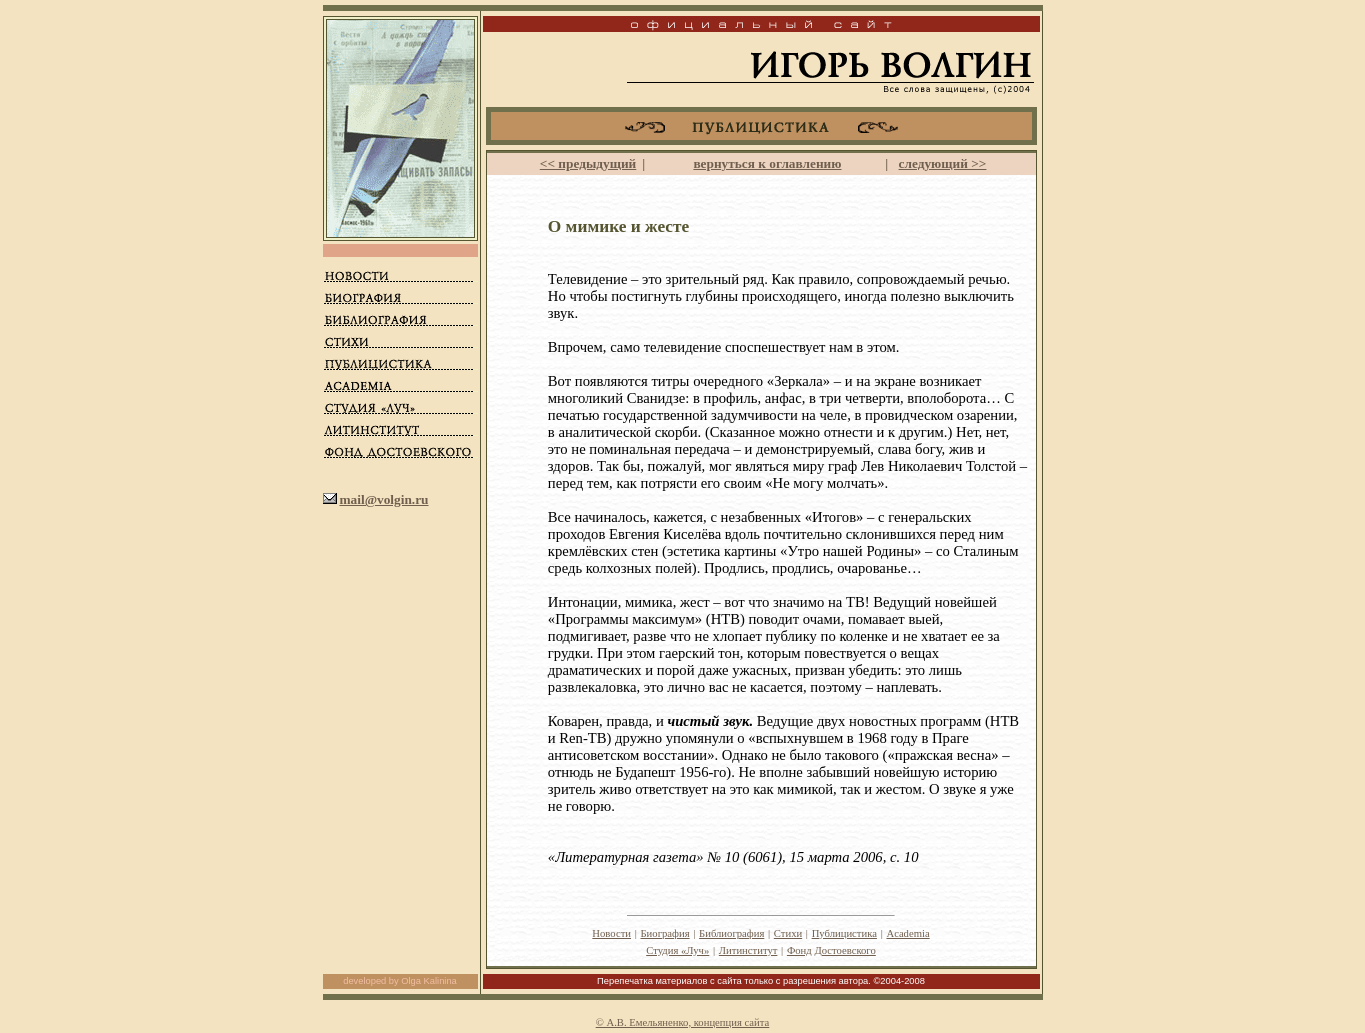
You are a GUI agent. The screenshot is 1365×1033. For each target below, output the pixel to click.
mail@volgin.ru (383, 499)
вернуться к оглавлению (767, 163)
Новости (611, 933)
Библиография (731, 933)
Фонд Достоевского (831, 950)
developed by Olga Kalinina (400, 981)
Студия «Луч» (677, 950)
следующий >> (943, 163)
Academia (907, 933)
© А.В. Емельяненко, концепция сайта (683, 1022)
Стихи (788, 933)
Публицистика (844, 933)
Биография (664, 933)
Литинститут (748, 950)
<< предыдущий (588, 163)
